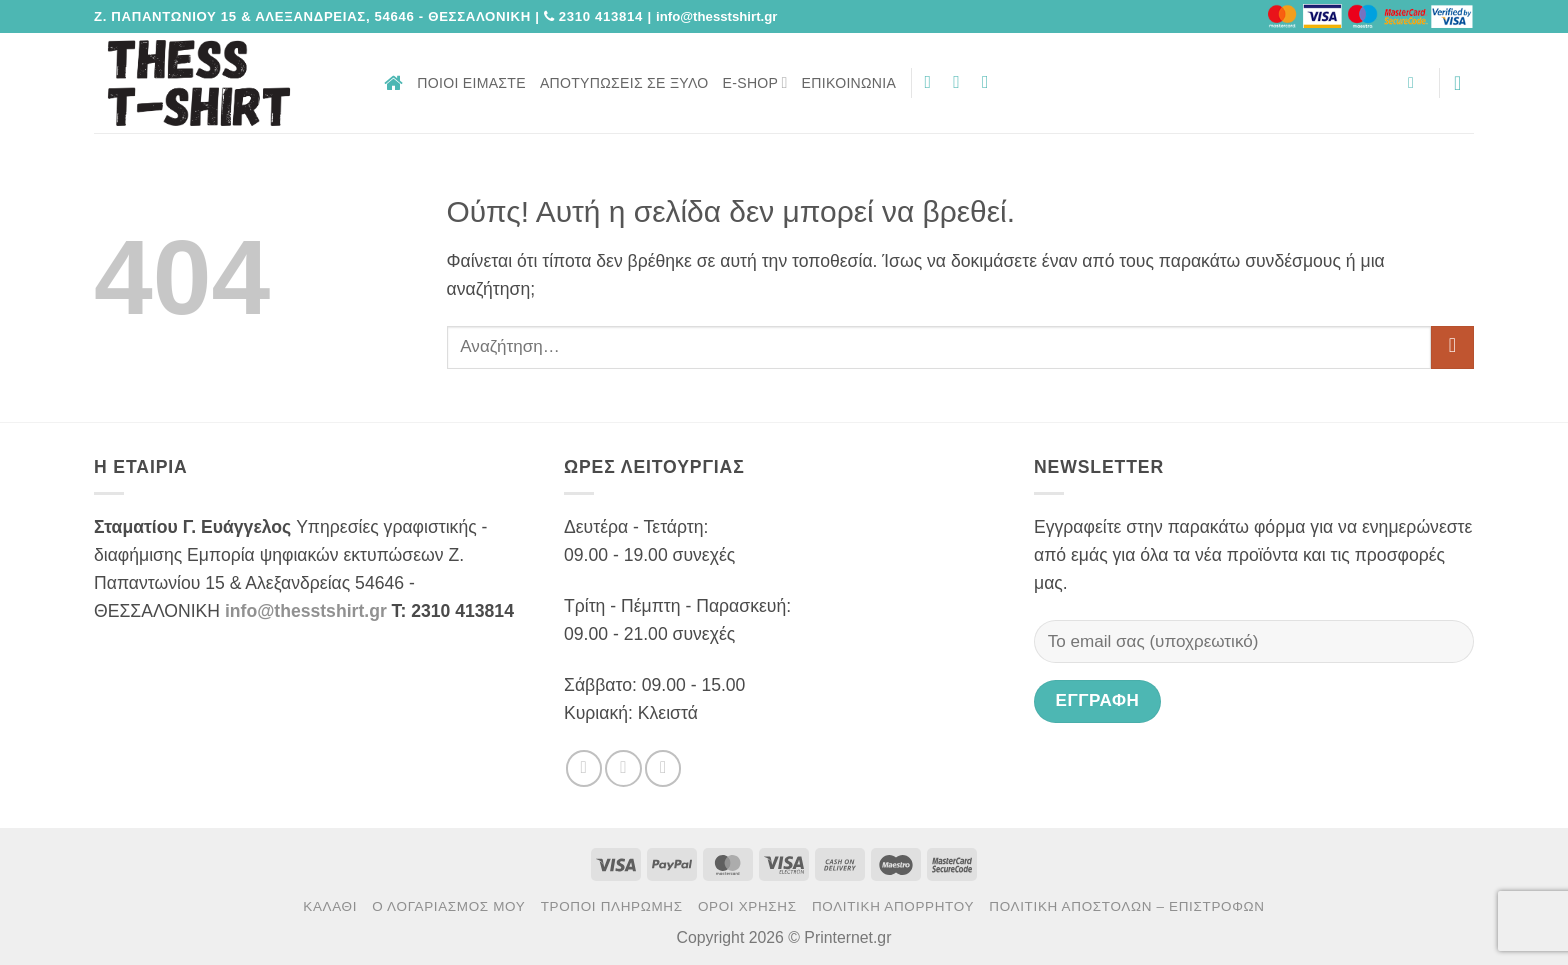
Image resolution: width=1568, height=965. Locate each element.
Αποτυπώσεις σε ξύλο (624, 83)
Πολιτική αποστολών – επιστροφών (1126, 906)
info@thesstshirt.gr (306, 611)
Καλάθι (330, 906)
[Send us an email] (991, 82)
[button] (1416, 82)
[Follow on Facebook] (934, 82)
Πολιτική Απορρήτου (893, 906)
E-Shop (755, 82)
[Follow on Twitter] (962, 82)
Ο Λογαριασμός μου (448, 906)
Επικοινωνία (849, 83)
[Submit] (1452, 347)
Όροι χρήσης (747, 906)
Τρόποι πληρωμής (612, 906)
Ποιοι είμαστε (471, 83)
